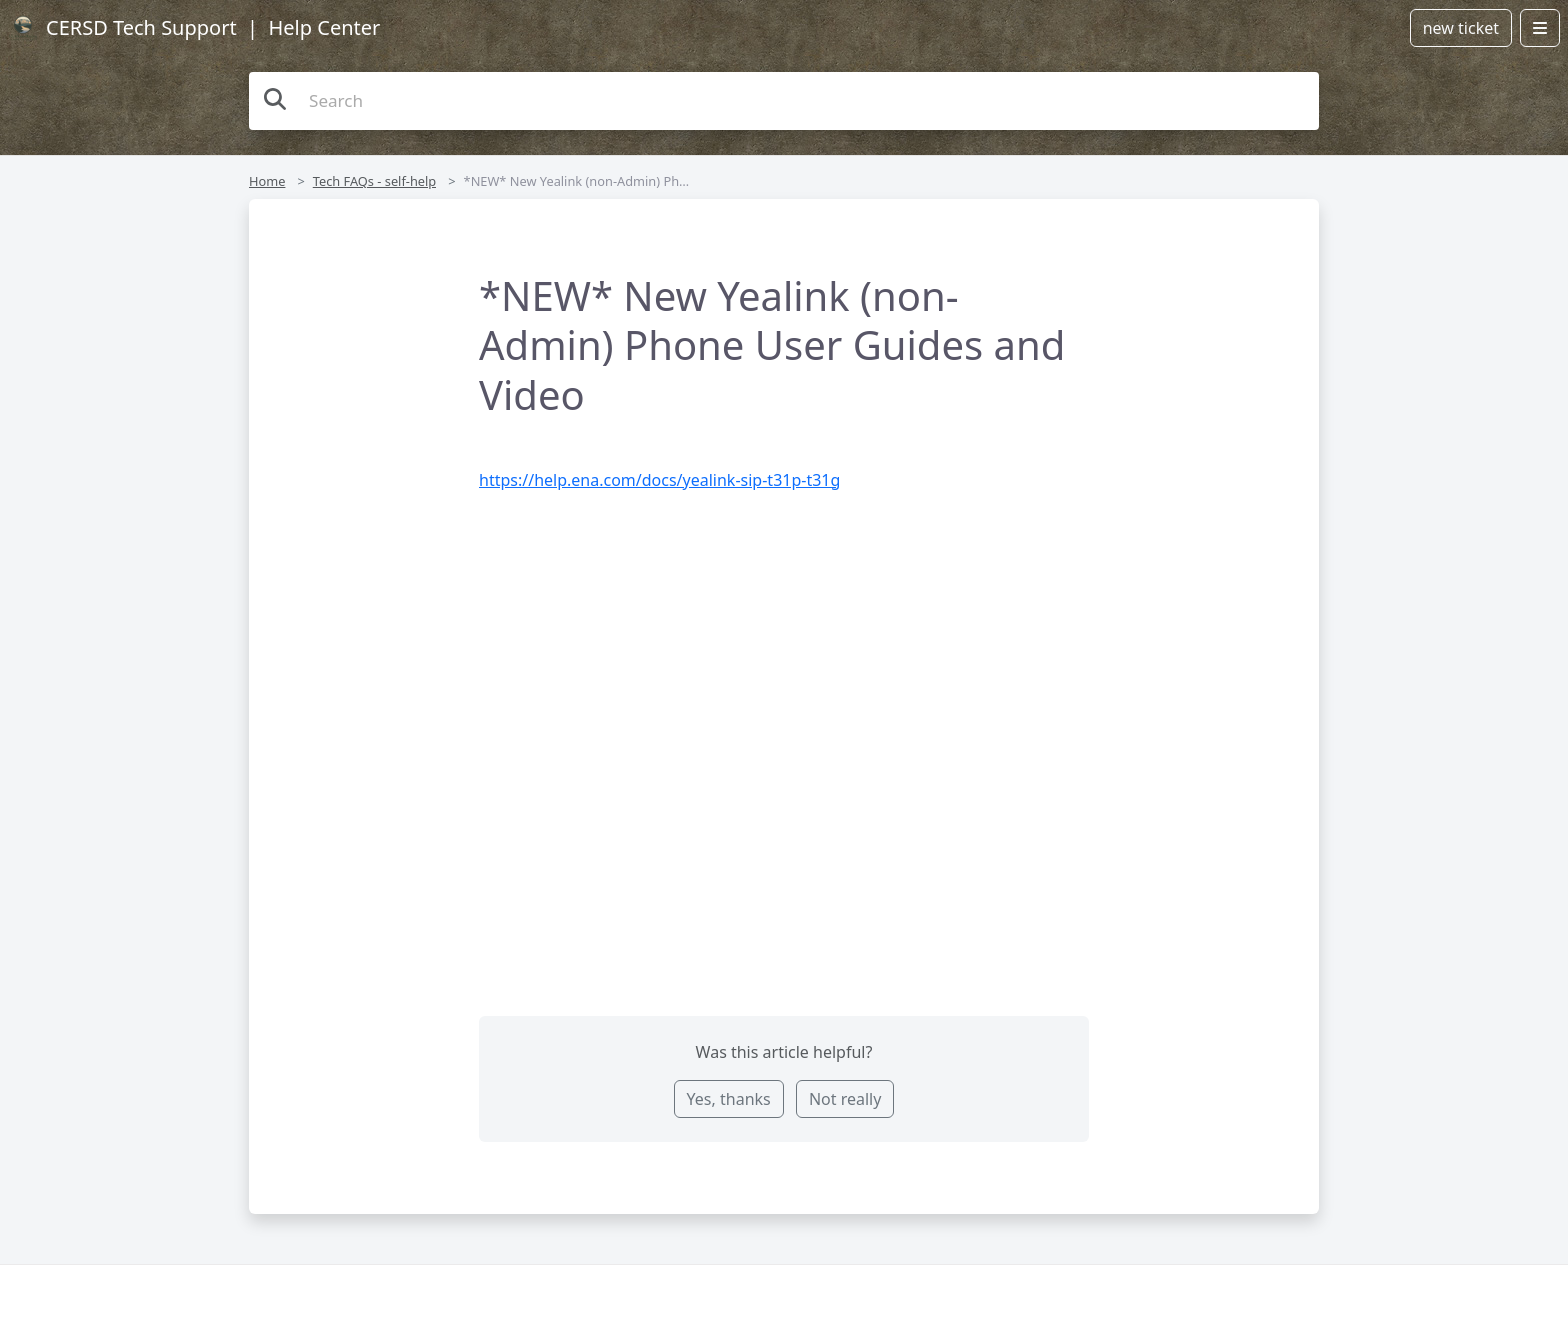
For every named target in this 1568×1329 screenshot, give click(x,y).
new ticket (1461, 28)
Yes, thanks (729, 1099)
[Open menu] (1540, 28)
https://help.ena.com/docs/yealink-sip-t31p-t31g (659, 480)
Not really (845, 1099)
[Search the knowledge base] (784, 101)
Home (267, 181)
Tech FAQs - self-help (375, 181)
